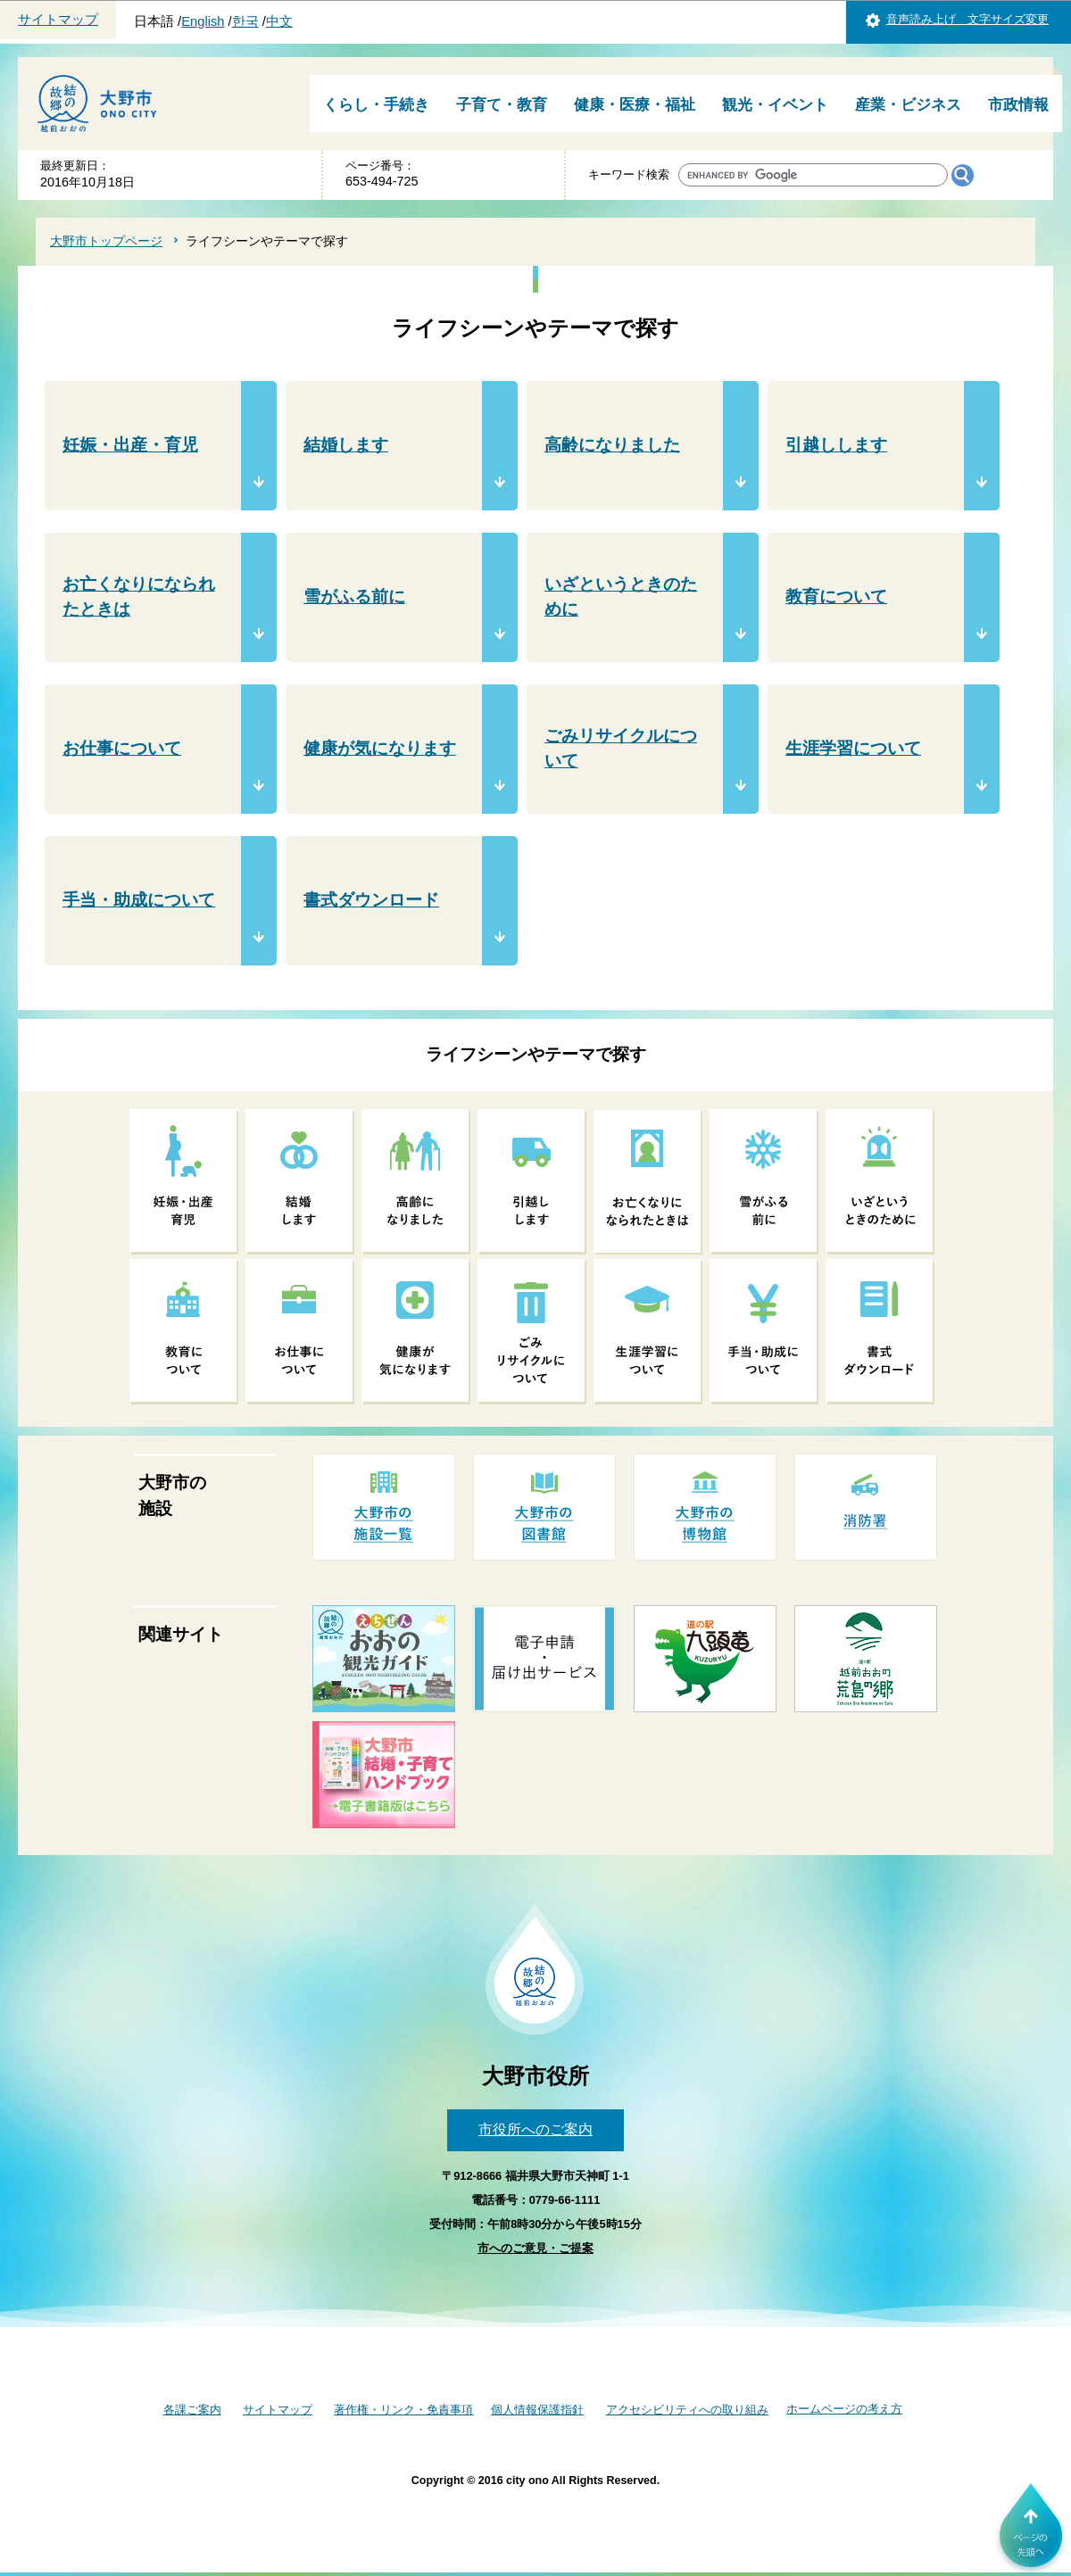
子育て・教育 (501, 104)
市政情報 (1018, 104)
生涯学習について (853, 748)
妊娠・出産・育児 (130, 444)
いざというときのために (620, 597)
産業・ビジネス (908, 104)
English (202, 21)
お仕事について (121, 748)
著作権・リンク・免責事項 (403, 2409)
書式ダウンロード (371, 899)
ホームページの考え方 (844, 2408)
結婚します (345, 444)
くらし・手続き (376, 104)
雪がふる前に (354, 596)
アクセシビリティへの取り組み (687, 2409)
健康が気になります (379, 748)
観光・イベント (775, 104)
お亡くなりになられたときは (138, 597)
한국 (245, 21)
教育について (836, 596)
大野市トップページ (106, 241)
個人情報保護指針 (537, 2409)
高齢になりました (612, 444)
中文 (279, 21)
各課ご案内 (192, 2409)
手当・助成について (138, 899)
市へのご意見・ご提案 (535, 2248)
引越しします (836, 444)
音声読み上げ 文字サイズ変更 (967, 19)
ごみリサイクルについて (620, 748)
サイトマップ (58, 19)
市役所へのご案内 (535, 2129)
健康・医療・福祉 (634, 104)
